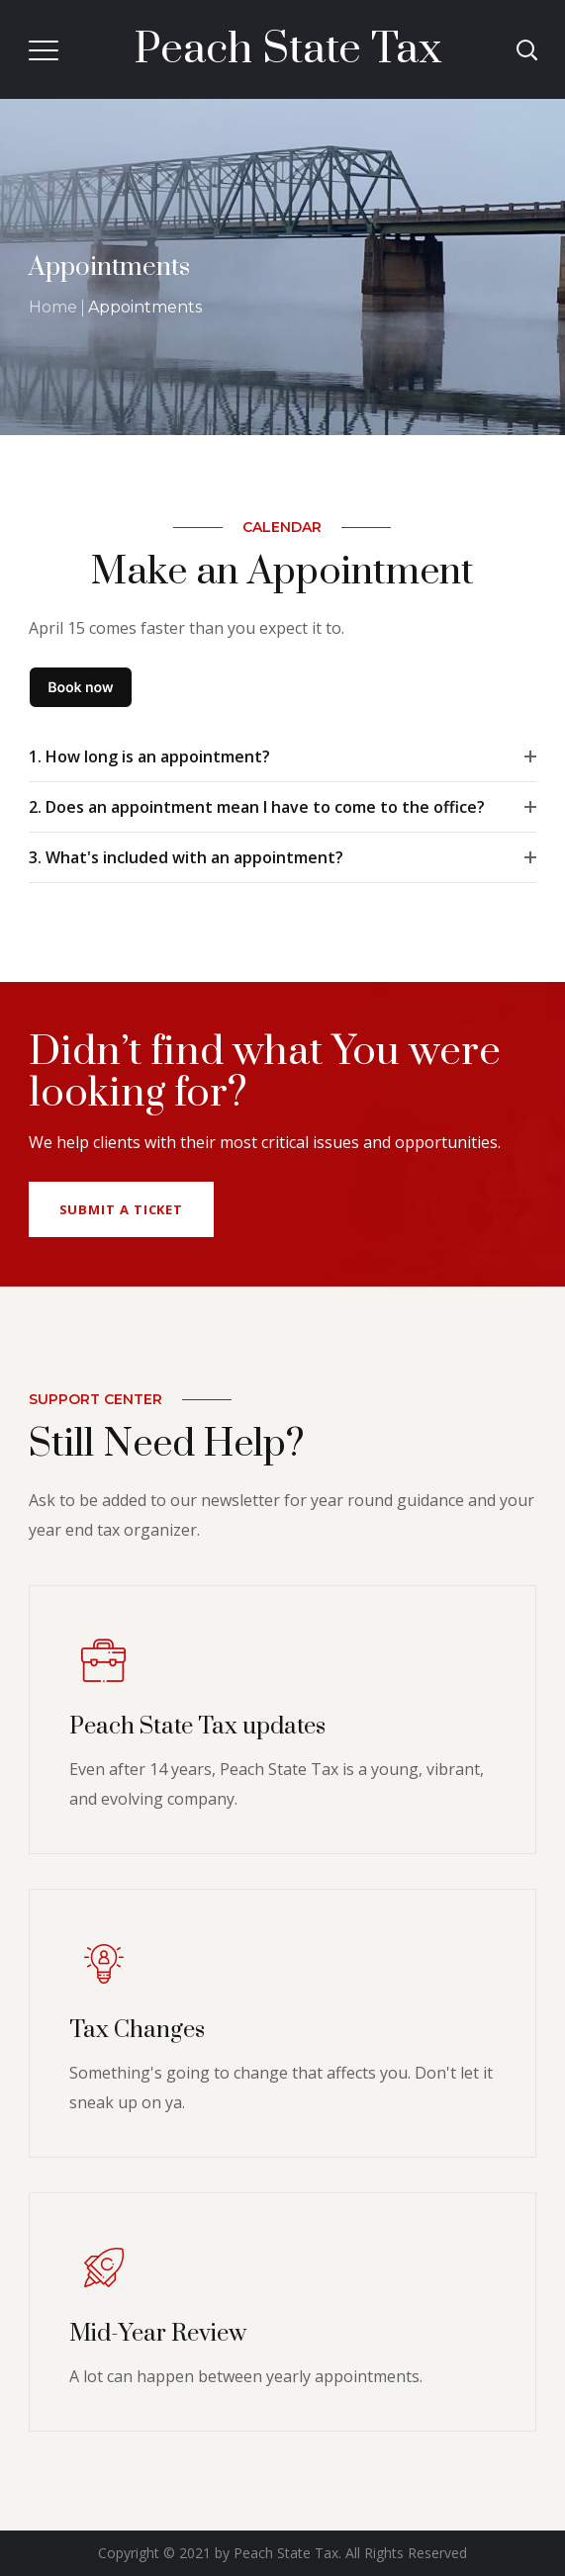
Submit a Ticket (121, 1209)
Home (53, 307)
